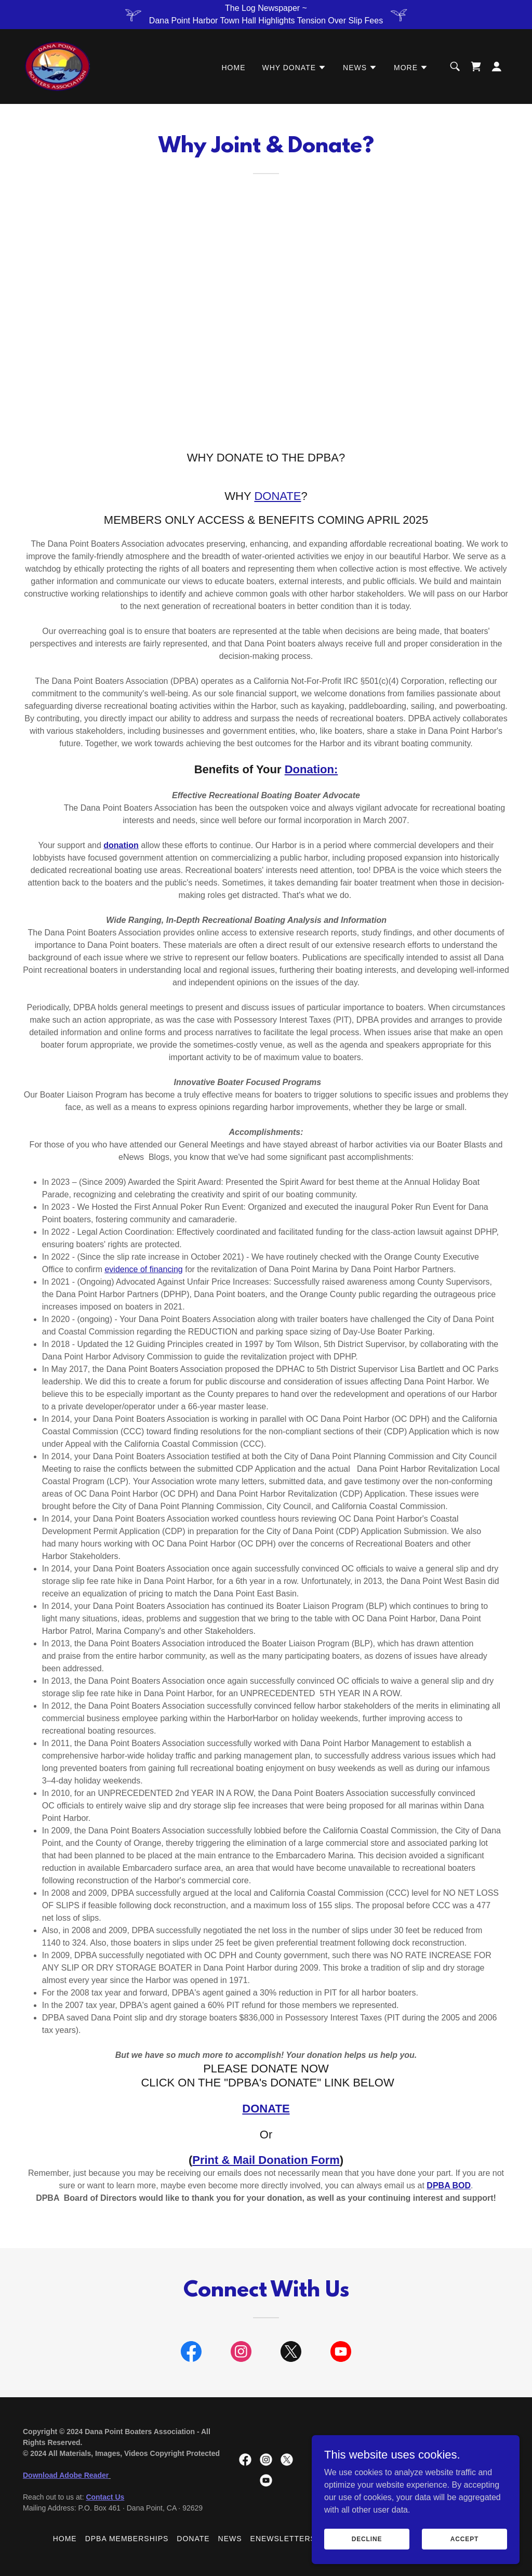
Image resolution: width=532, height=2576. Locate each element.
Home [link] (234, 68)
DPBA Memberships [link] (127, 2538)
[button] (294, 68)
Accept (464, 2538)
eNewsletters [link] (283, 2538)
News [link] (230, 2538)
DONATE (277, 496)
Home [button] (65, 2538)
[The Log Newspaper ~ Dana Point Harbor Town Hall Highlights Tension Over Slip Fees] (266, 14)
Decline (367, 2538)
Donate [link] (193, 2538)
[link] (57, 65)
